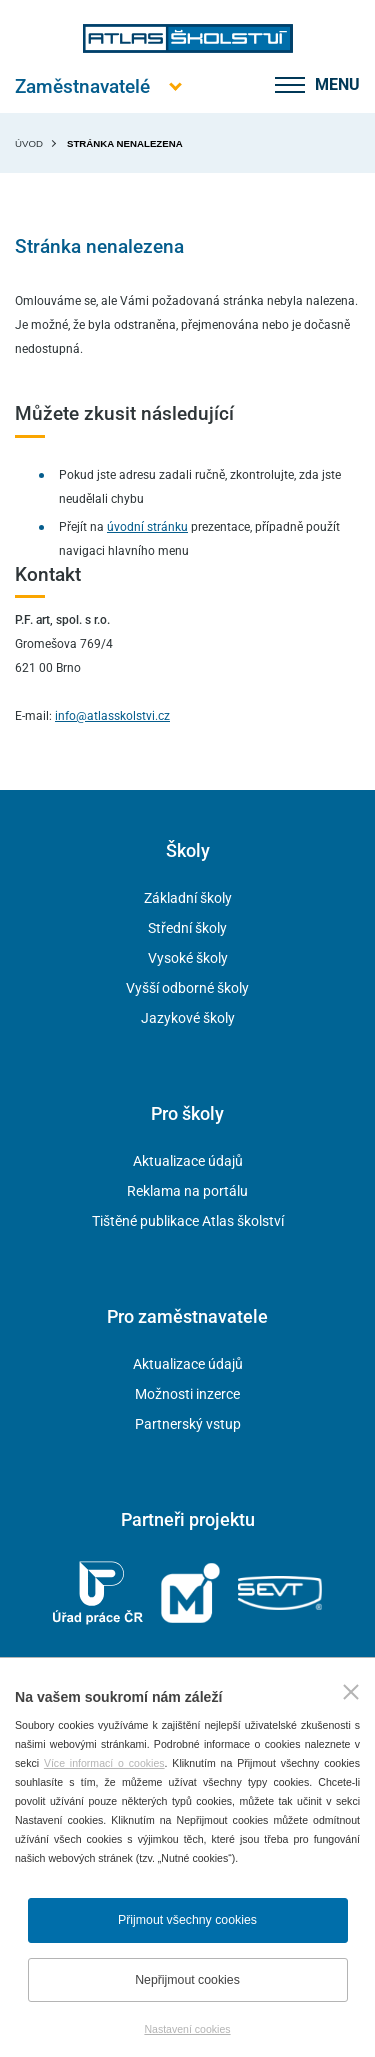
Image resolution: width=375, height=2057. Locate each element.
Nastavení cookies (187, 2029)
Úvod (29, 143)
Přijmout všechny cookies (187, 1920)
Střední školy (187, 928)
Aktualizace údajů (188, 1161)
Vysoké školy (188, 958)
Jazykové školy (188, 1018)
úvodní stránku (147, 527)
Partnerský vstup (188, 1424)
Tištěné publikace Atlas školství (188, 1221)
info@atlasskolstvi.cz (112, 716)
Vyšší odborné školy (187, 988)
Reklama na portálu (187, 1191)
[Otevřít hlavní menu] (82, 86)
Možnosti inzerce (187, 1394)
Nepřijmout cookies (187, 1980)
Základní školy (188, 898)
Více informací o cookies (104, 1763)
